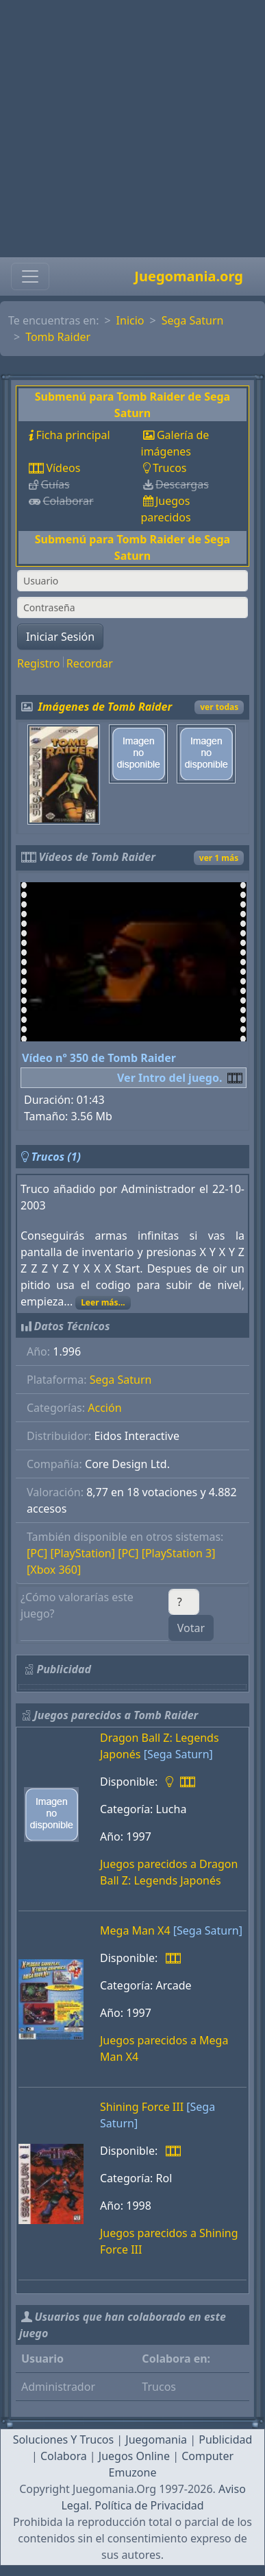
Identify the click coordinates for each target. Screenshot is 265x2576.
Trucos (170, 467)
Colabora (63, 2455)
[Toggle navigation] (30, 276)
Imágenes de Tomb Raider (105, 706)
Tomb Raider (57, 336)
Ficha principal (73, 434)
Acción (104, 1407)
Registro (38, 663)
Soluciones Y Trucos (63, 2439)
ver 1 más (218, 858)
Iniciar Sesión (60, 636)
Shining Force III (142, 2106)
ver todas (219, 707)
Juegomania (156, 2439)
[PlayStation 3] (179, 1553)
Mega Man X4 (135, 1930)
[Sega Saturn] (178, 1754)
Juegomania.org (188, 276)
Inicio (130, 320)
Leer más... (103, 1302)
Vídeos (63, 467)
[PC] (37, 1553)
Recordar (89, 663)
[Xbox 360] (54, 1569)
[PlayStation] (83, 1553)
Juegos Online (134, 2455)
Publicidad (225, 2439)
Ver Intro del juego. (169, 1077)
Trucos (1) (56, 1156)
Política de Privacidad (148, 2505)
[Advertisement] (128, 128)
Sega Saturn (193, 320)
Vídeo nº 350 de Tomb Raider (99, 1057)
